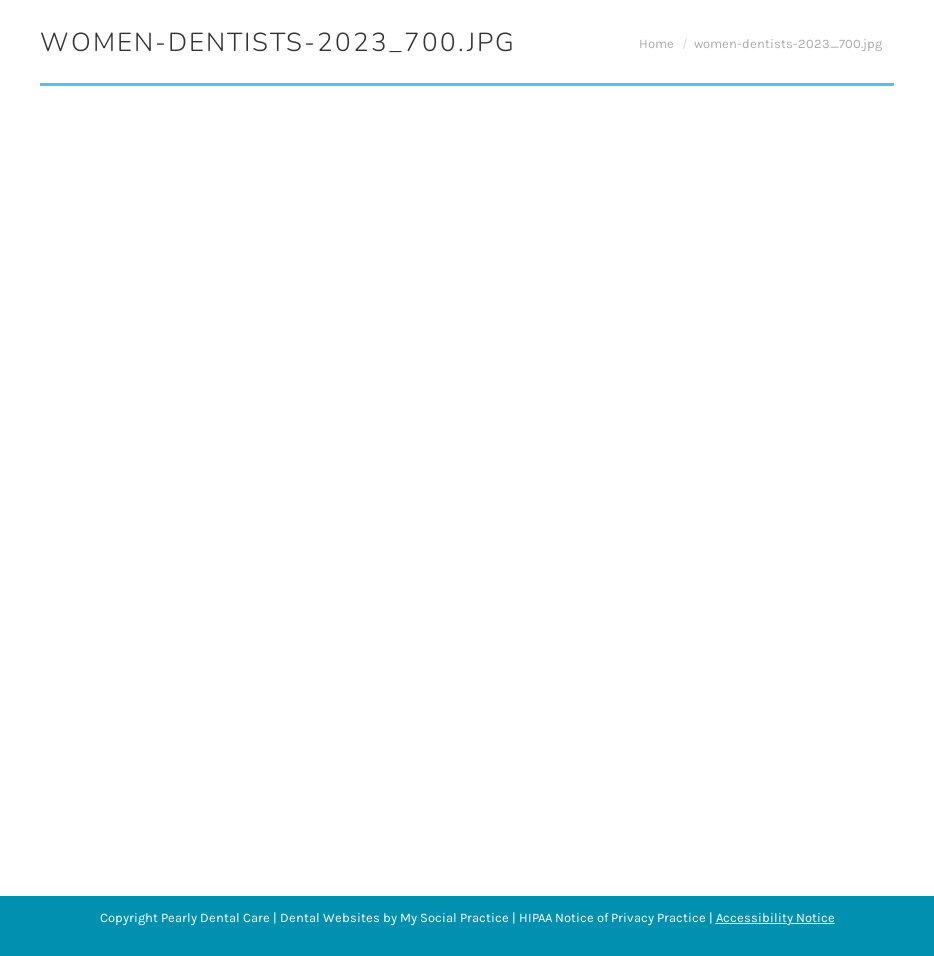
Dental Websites (330, 917)
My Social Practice (453, 917)
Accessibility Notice (775, 917)
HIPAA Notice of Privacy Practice (612, 917)
